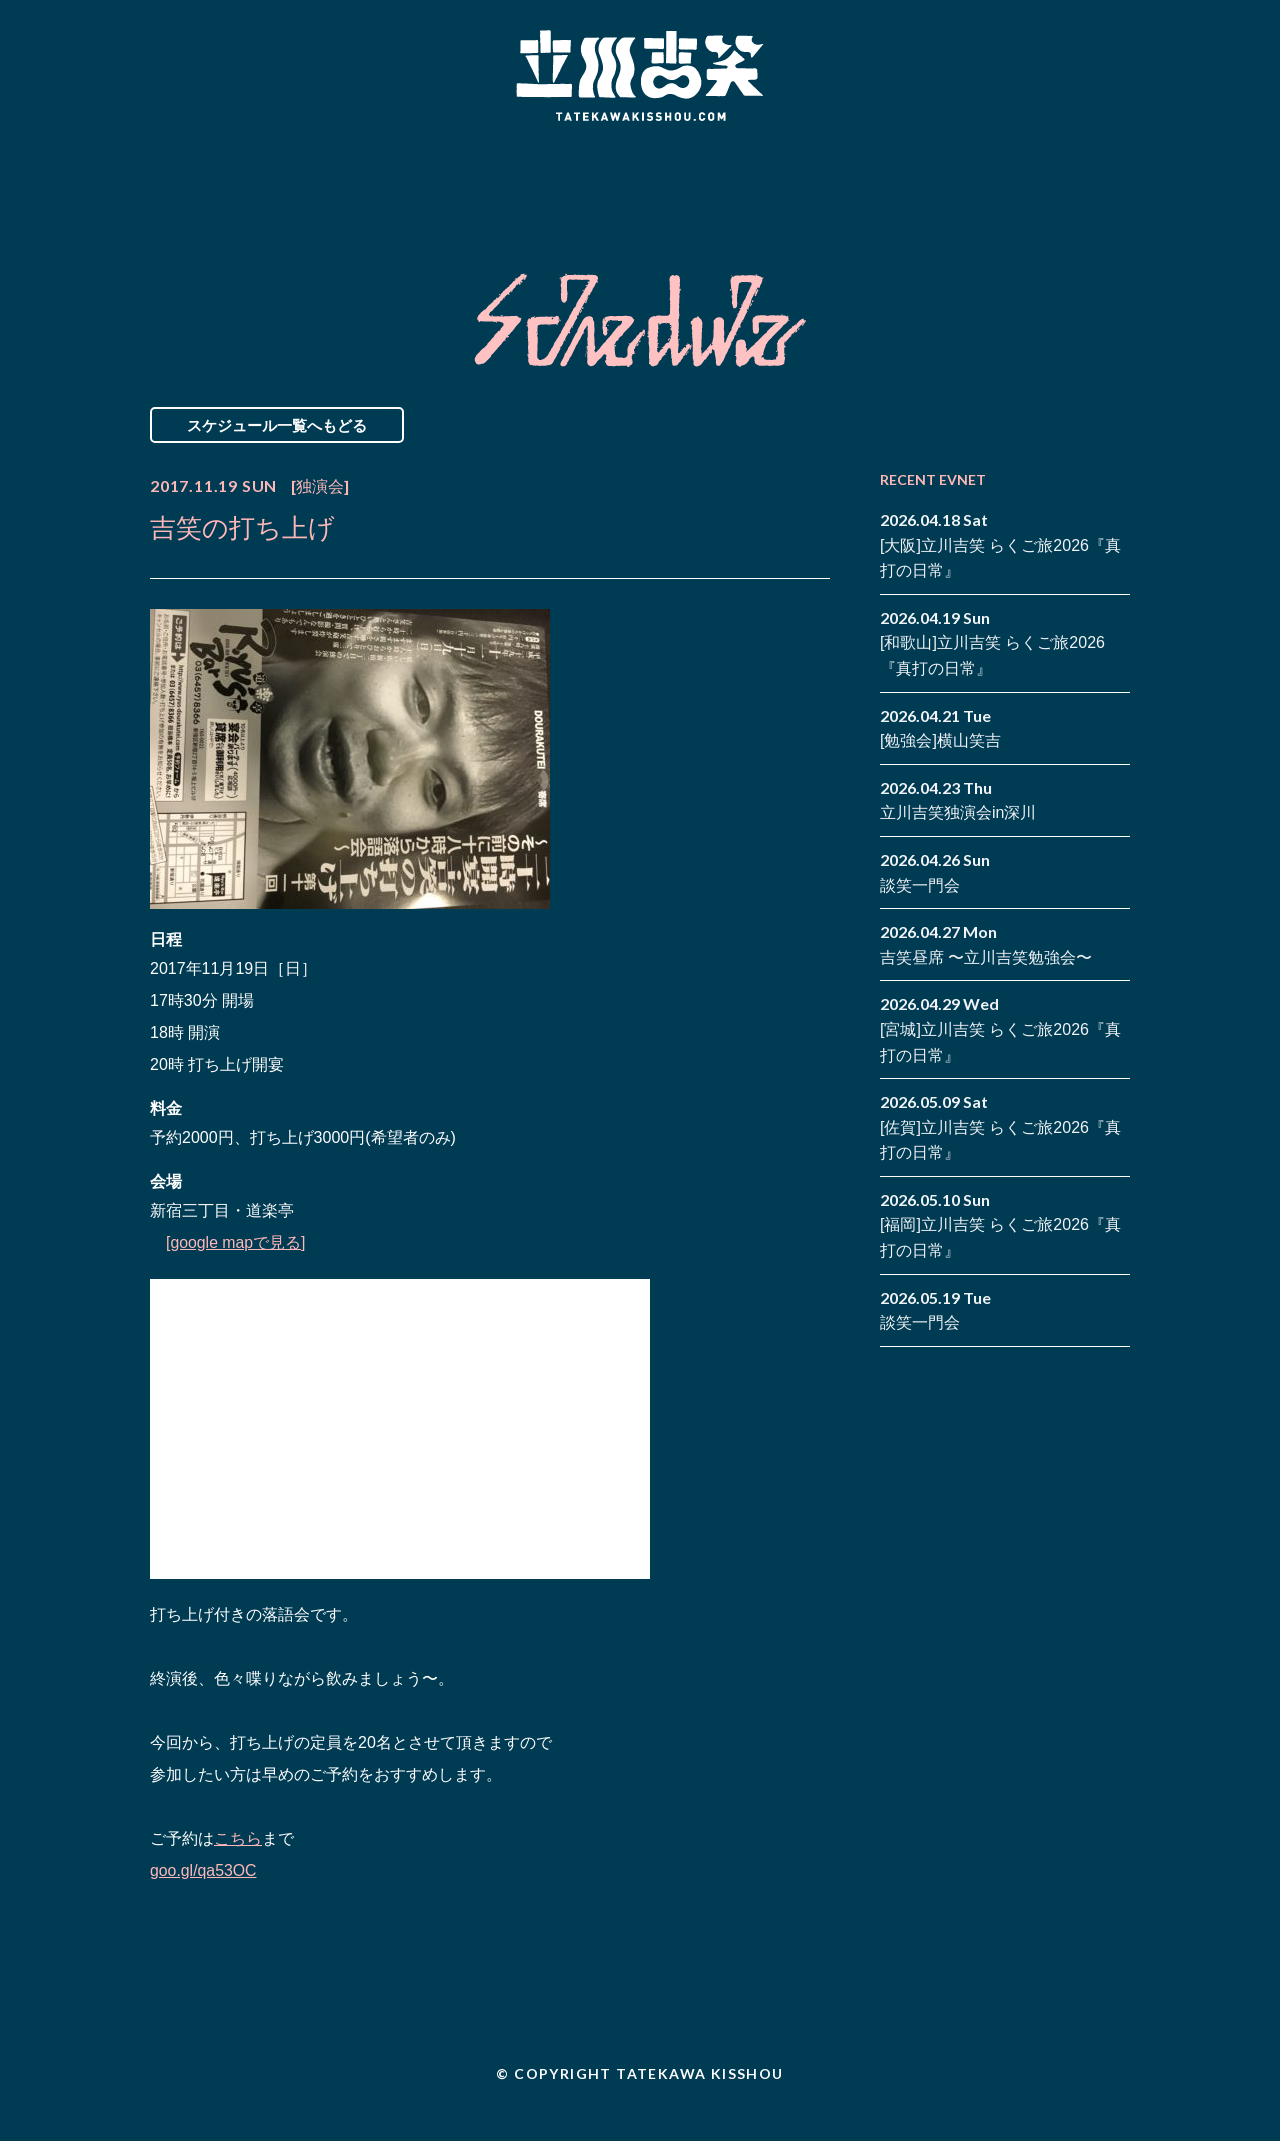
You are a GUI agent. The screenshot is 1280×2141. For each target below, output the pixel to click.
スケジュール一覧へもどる (277, 425)
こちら (238, 1838)
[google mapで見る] (236, 1242)
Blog (810, 183)
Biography (611, 183)
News (233, 183)
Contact (988, 183)
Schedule (412, 183)
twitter (1115, 168)
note (1085, 198)
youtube (1115, 198)
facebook (1085, 168)
